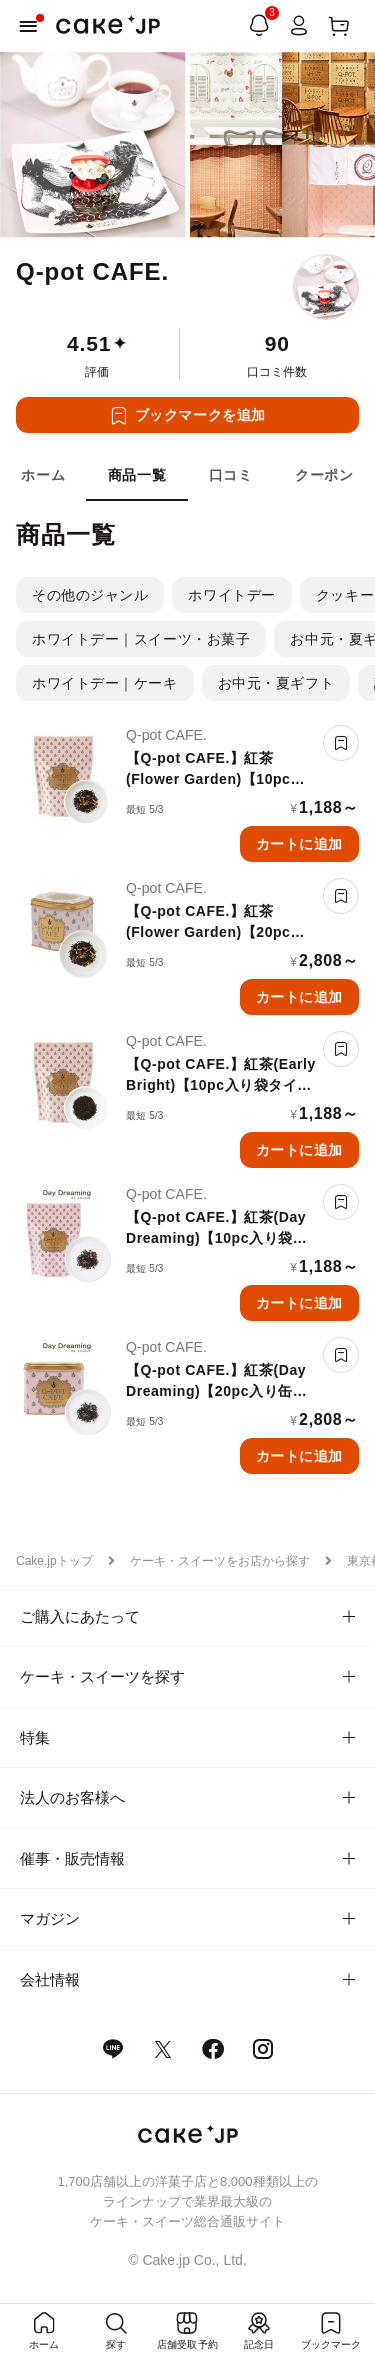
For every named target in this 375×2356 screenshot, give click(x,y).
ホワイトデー (231, 595)
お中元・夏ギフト (276, 683)
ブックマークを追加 (200, 415)
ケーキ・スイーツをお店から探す (220, 1561)
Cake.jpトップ (54, 1561)
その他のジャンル (90, 595)
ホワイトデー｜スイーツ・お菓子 (141, 639)
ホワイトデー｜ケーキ (105, 683)
